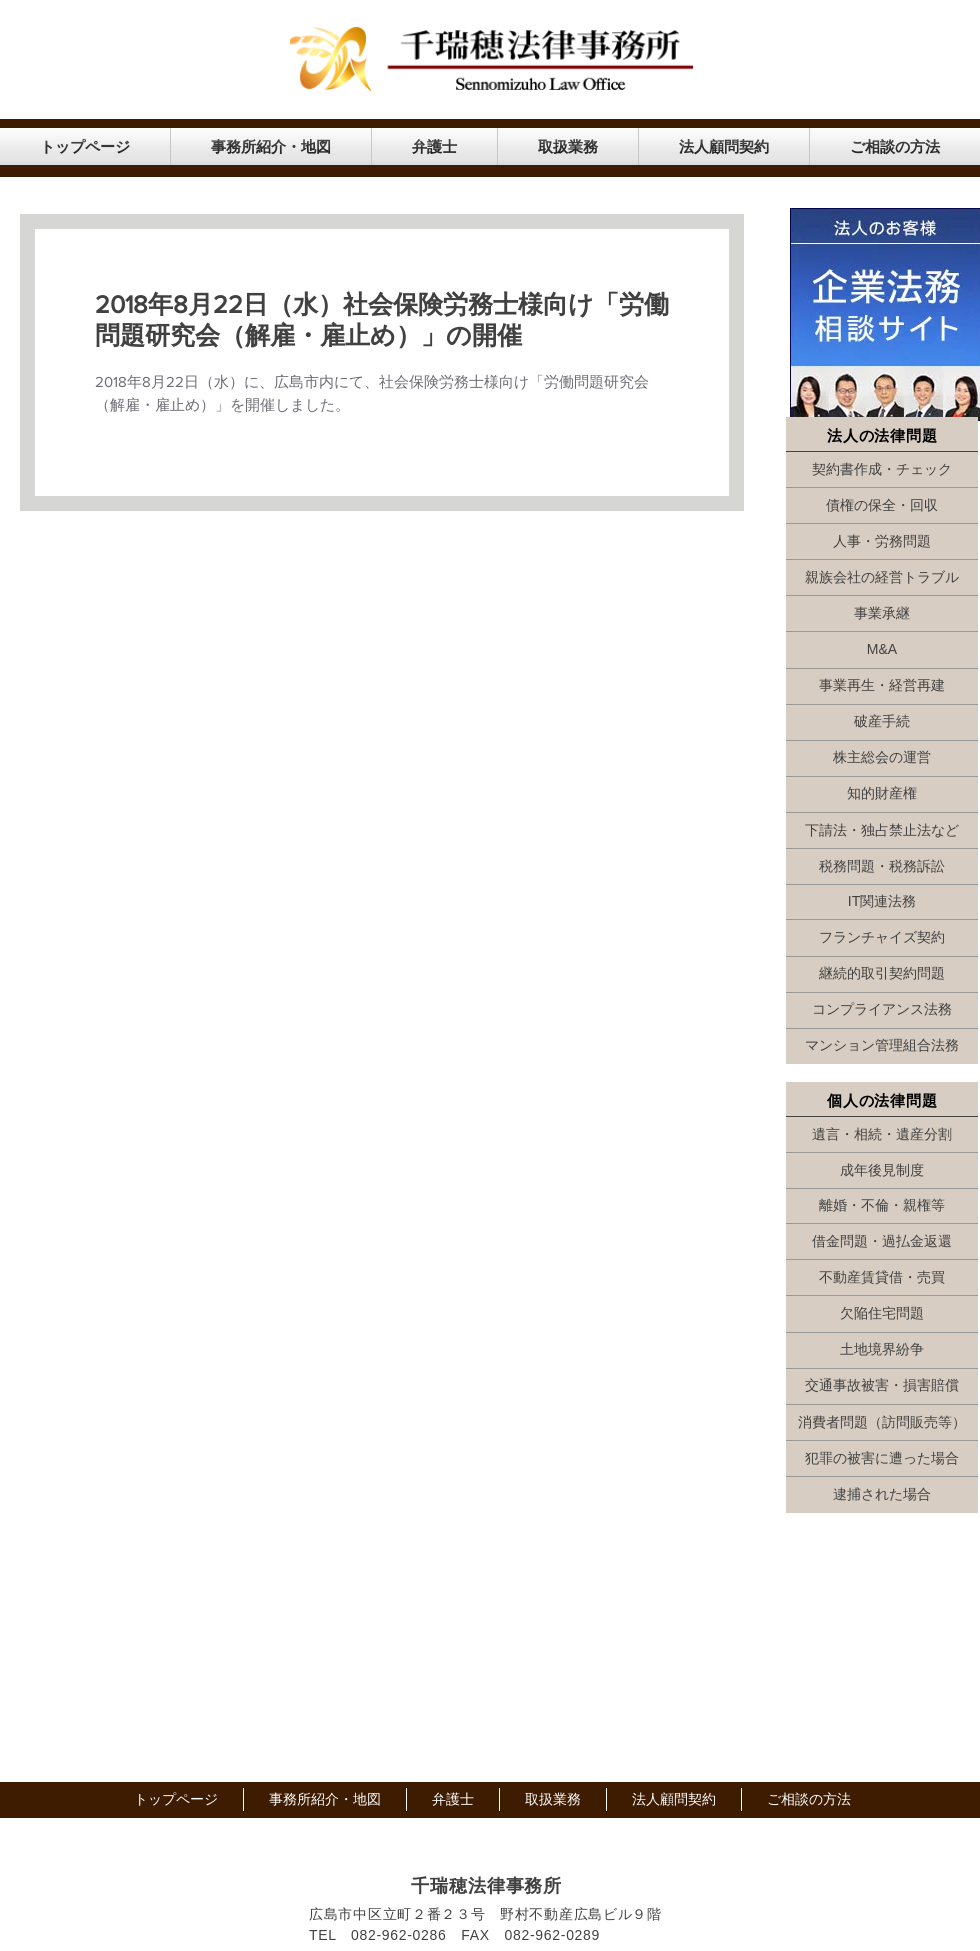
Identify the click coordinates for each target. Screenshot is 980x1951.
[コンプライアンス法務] (882, 1010)
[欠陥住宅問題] (882, 1314)
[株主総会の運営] (882, 758)
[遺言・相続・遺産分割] (882, 1135)
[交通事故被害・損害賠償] (882, 1386)
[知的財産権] (882, 794)
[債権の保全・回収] (882, 506)
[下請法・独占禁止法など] (882, 831)
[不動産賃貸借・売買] (882, 1278)
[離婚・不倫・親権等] (882, 1206)
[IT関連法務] (882, 902)
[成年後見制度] (882, 1171)
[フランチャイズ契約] (882, 938)
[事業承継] (882, 614)
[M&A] (882, 650)
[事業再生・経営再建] (882, 686)
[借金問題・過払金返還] (882, 1242)
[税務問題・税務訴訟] (882, 867)
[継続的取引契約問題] (882, 974)
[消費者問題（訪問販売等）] (882, 1423)
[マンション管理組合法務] (882, 1046)
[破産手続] (882, 722)
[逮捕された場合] (882, 1495)
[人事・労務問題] (882, 542)
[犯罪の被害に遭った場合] (882, 1459)
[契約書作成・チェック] (882, 470)
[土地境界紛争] (882, 1350)
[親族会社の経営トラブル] (882, 578)
